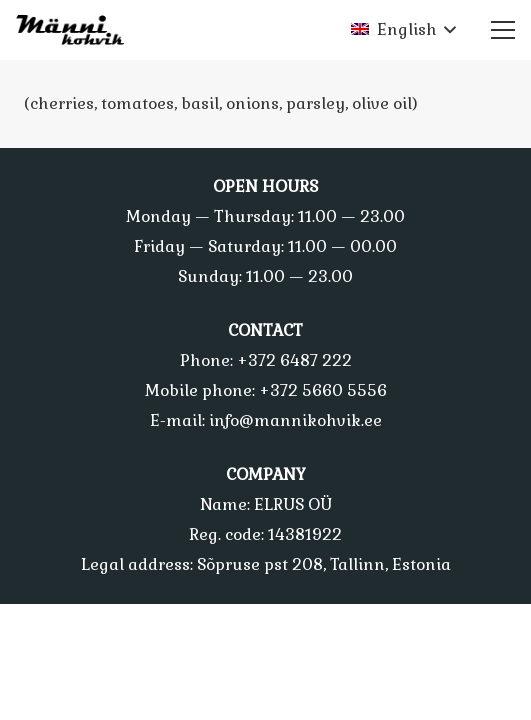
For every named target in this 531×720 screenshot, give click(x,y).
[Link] (76, 30)
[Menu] (503, 30)
